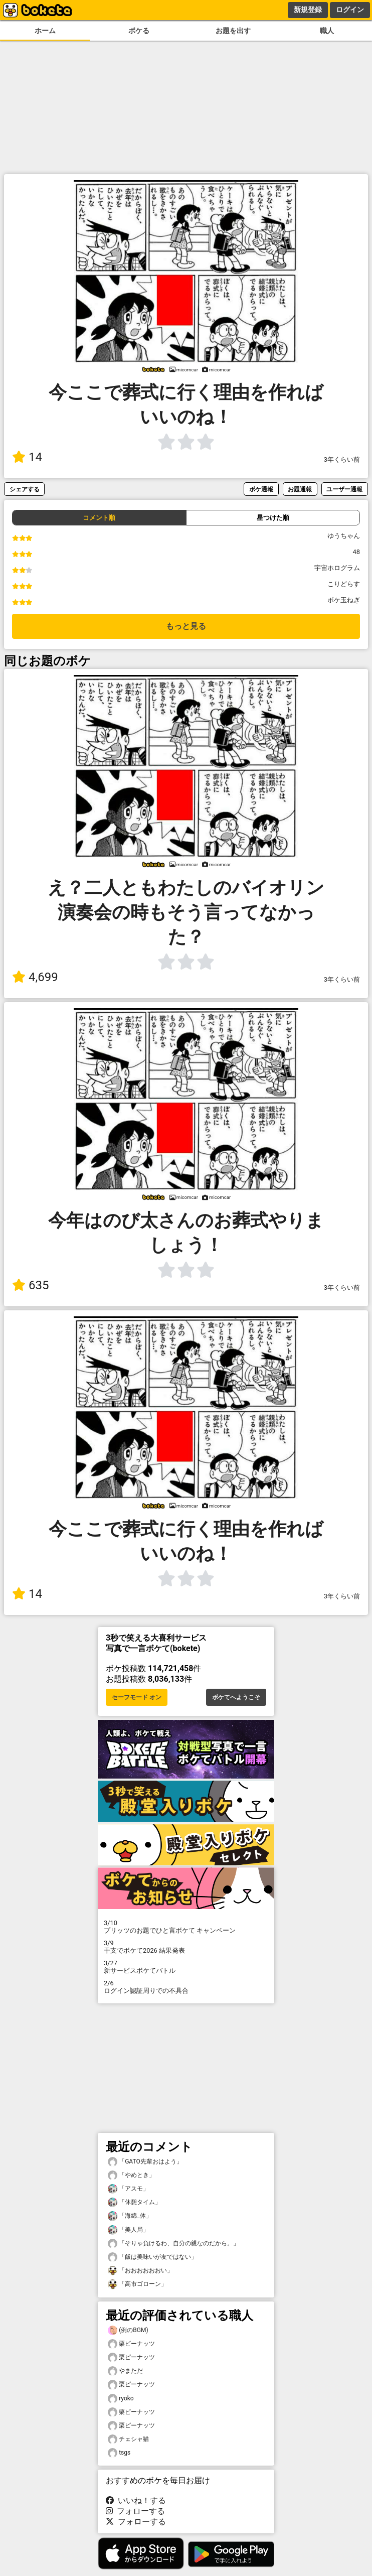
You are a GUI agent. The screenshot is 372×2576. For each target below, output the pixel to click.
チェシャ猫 (128, 2439)
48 (356, 552)
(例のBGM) (128, 2330)
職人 (327, 31)
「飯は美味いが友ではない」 (152, 2257)
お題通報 (300, 489)
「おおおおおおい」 (140, 2270)
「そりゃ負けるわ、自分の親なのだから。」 (173, 2243)
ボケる (138, 31)
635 (30, 1285)
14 (27, 457)
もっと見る (186, 626)
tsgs (119, 2453)
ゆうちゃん (343, 535)
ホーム (45, 31)
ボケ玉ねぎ (343, 600)
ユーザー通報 (344, 489)
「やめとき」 (131, 2175)
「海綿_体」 (130, 2216)
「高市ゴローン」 (137, 2284)
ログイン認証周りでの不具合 (186, 1986)
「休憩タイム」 (134, 2202)
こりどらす (343, 584)
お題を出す (233, 31)
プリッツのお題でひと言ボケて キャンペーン (186, 1926)
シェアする (25, 489)
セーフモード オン (136, 1697)
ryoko (121, 2398)
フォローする (135, 2511)
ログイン (350, 10)
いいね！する (136, 2500)
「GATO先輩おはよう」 (145, 2161)
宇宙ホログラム (337, 568)
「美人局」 (128, 2230)
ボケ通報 (261, 489)
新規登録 (308, 10)
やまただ (125, 2371)
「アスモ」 (128, 2189)
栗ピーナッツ (131, 2344)
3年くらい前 (342, 459)
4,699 (35, 977)
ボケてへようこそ (236, 1697)
